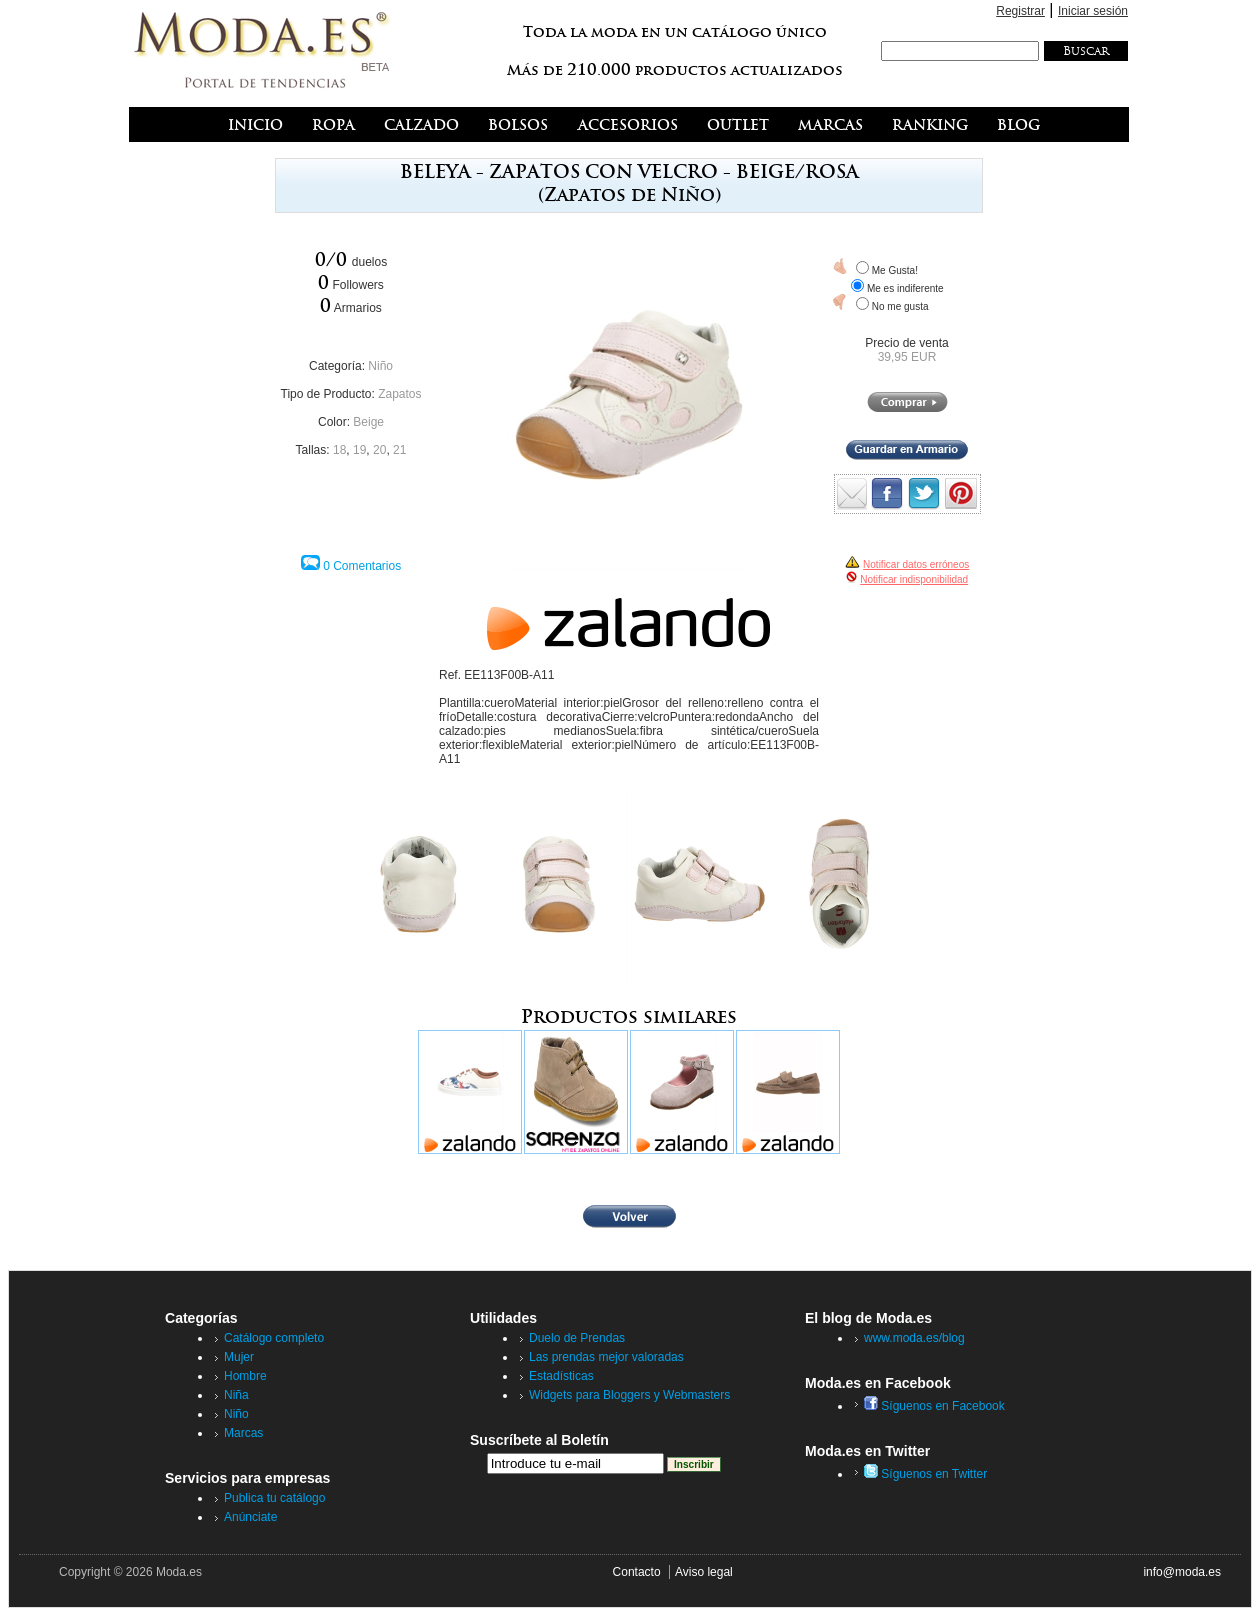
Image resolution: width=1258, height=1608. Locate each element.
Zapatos (399, 394)
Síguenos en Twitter (925, 1474)
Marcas (243, 1433)
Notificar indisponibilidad (914, 579)
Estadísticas (561, 1376)
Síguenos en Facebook (934, 1406)
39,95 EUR (907, 357)
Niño (380, 366)
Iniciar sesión (1093, 11)
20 (379, 450)
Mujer (239, 1357)
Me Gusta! (895, 270)
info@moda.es (1182, 1572)
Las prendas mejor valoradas (606, 1357)
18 (339, 450)
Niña (236, 1395)
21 (399, 450)
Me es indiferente (905, 288)
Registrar (1020, 11)
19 (359, 450)
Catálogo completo (274, 1338)
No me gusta (900, 306)
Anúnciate (250, 1517)
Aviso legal (704, 1572)
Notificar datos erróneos (916, 564)
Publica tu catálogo (274, 1498)
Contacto (637, 1572)
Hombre (245, 1376)
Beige (368, 422)
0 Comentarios (362, 566)
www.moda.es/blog (914, 1338)
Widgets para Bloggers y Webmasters (629, 1395)
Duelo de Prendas (577, 1338)
